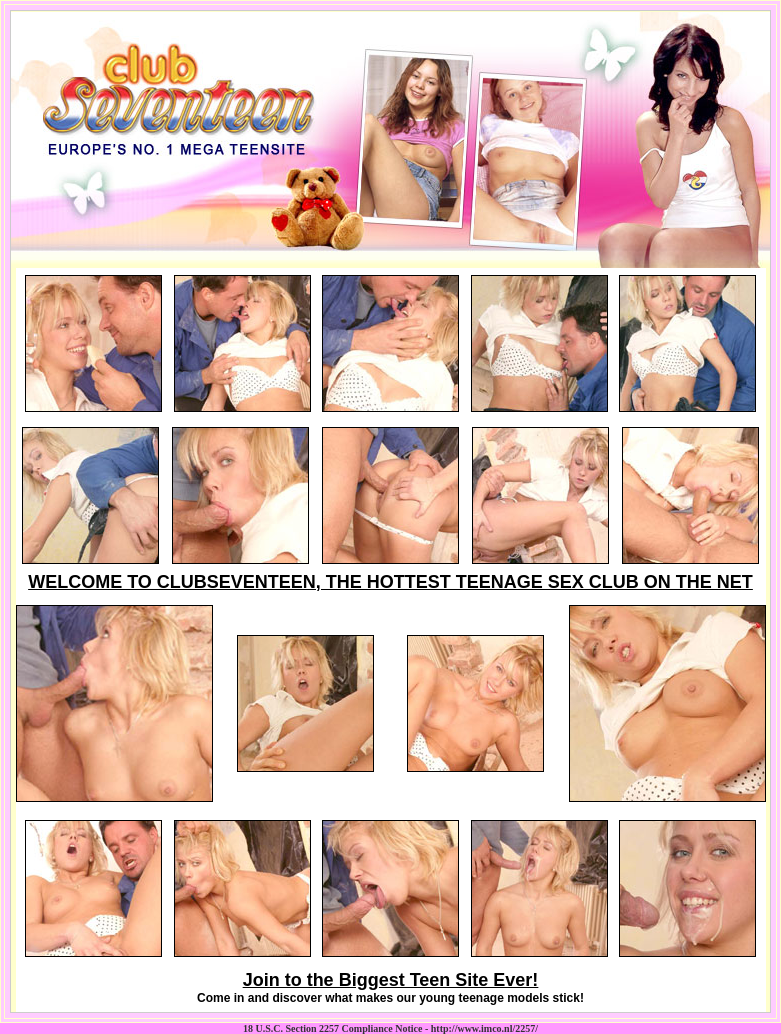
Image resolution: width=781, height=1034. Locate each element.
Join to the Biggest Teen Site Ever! (391, 980)
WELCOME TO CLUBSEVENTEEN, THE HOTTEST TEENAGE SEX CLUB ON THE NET (390, 582)
